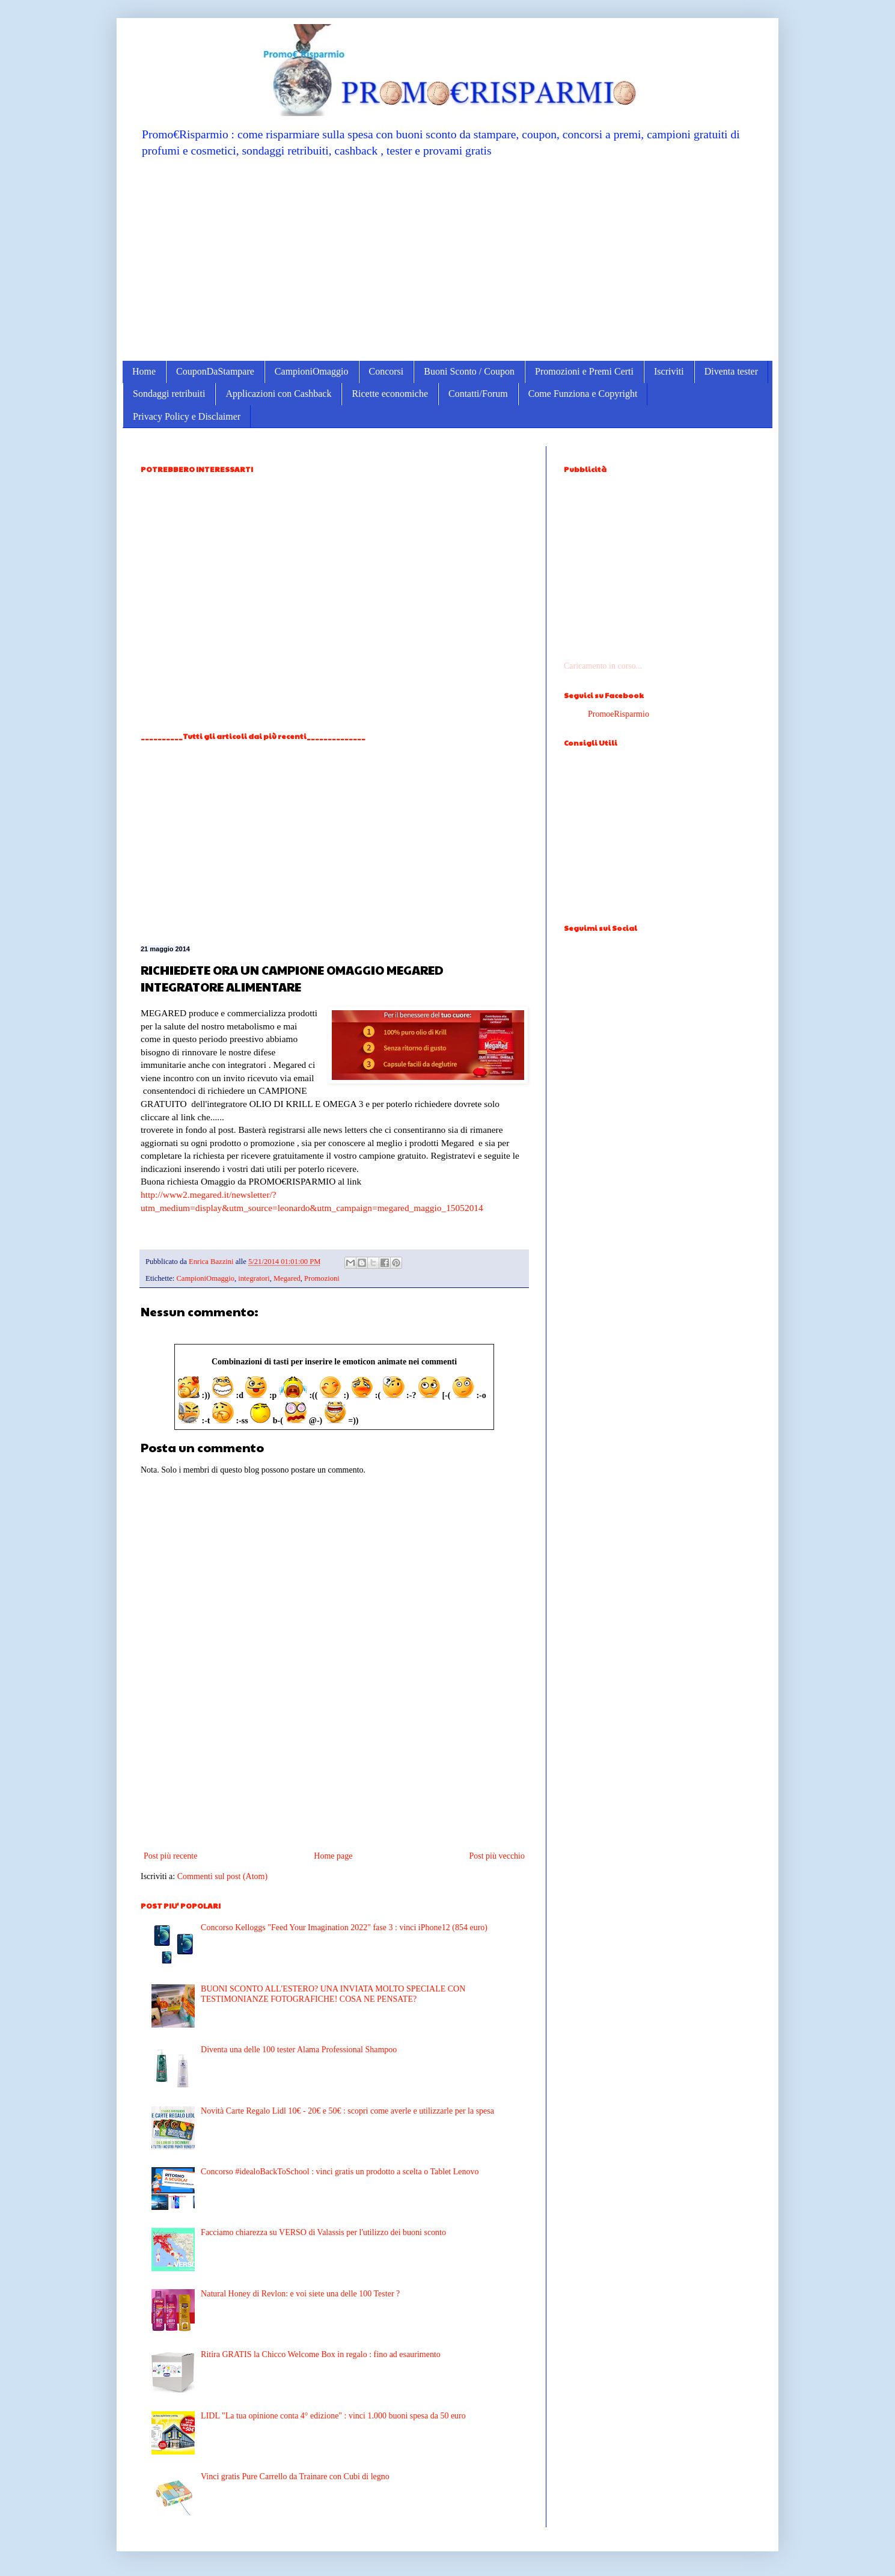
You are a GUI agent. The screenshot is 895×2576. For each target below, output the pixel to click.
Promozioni (322, 1278)
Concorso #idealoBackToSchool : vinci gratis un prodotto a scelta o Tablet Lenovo (339, 2171)
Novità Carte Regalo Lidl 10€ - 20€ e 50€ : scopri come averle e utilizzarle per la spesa (347, 2110)
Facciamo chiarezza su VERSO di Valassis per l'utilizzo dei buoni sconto (323, 2232)
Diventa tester (731, 371)
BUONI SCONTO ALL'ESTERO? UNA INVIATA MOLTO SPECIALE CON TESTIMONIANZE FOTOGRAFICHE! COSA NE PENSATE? (333, 1994)
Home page (333, 1855)
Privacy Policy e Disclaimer (186, 416)
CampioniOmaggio (312, 371)
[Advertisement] (447, 258)
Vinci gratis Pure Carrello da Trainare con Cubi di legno (295, 2476)
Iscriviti (669, 371)
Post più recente (170, 1855)
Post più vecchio (497, 1855)
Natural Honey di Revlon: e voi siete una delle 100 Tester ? (300, 2293)
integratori (253, 1278)
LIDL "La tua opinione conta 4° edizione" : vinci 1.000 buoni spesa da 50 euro (333, 2415)
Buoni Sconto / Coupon (469, 371)
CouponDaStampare (215, 371)
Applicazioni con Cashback (278, 393)
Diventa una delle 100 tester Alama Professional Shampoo (299, 2049)
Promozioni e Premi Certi (584, 371)
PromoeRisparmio (618, 714)
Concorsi (386, 371)
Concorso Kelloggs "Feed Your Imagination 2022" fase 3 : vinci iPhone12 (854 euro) (344, 1927)
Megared (287, 1278)
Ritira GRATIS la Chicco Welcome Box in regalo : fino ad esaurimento (321, 2354)
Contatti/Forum (478, 393)
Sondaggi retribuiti (169, 393)
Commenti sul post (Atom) (222, 1876)
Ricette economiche (390, 393)
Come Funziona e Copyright (583, 393)
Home (144, 371)
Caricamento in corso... (603, 665)
